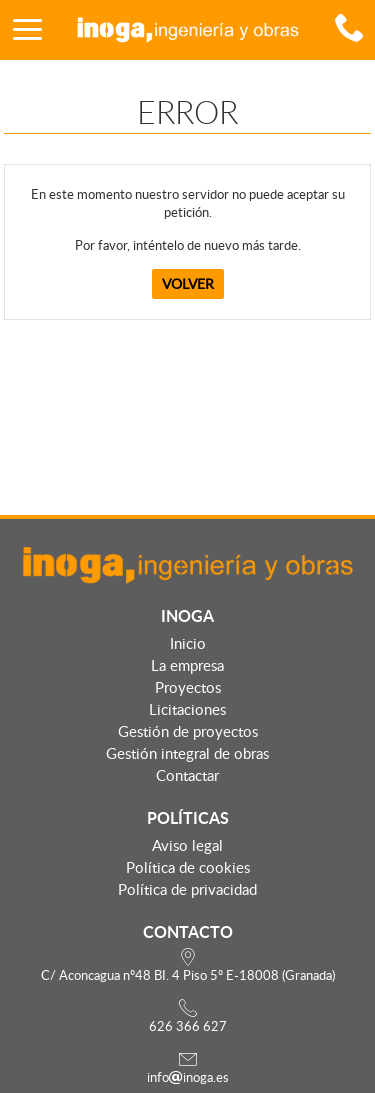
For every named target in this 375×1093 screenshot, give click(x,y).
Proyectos (188, 687)
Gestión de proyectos (188, 731)
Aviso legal (187, 845)
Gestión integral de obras (187, 753)
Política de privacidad (187, 889)
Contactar (187, 775)
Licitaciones (187, 709)
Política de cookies (188, 867)
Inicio (188, 643)
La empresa (187, 665)
